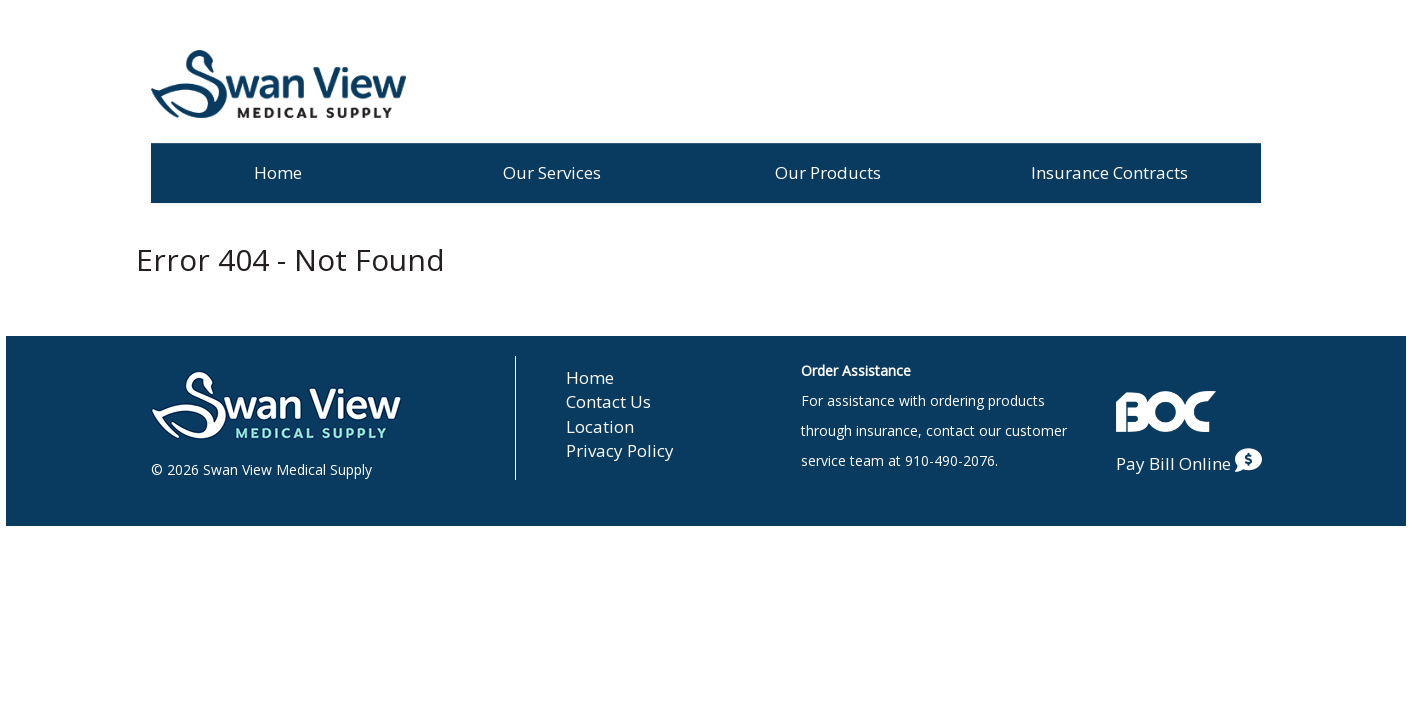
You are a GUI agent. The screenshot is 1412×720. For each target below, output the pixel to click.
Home (278, 172)
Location (600, 426)
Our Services (552, 172)
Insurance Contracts (1109, 172)
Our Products (828, 172)
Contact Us (608, 401)
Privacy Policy (620, 450)
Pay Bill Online (1189, 463)
